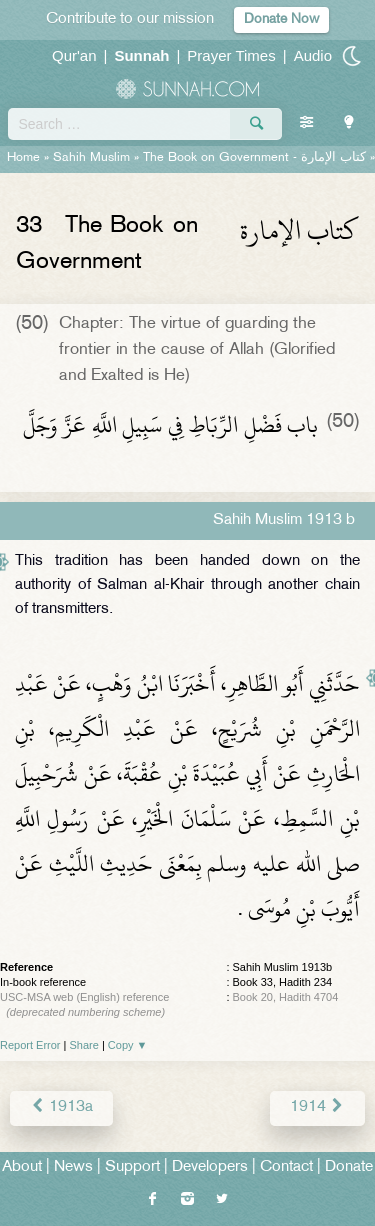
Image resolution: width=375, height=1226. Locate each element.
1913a (61, 1107)
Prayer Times (231, 55)
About (22, 1167)
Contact (286, 1167)
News (73, 1167)
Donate (349, 1167)
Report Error (30, 1045)
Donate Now (281, 19)
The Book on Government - (254, 158)
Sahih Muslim (91, 158)
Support (132, 1167)
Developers (210, 1167)
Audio (313, 55)
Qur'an (74, 55)
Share (84, 1045)
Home (23, 158)
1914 (317, 1107)
